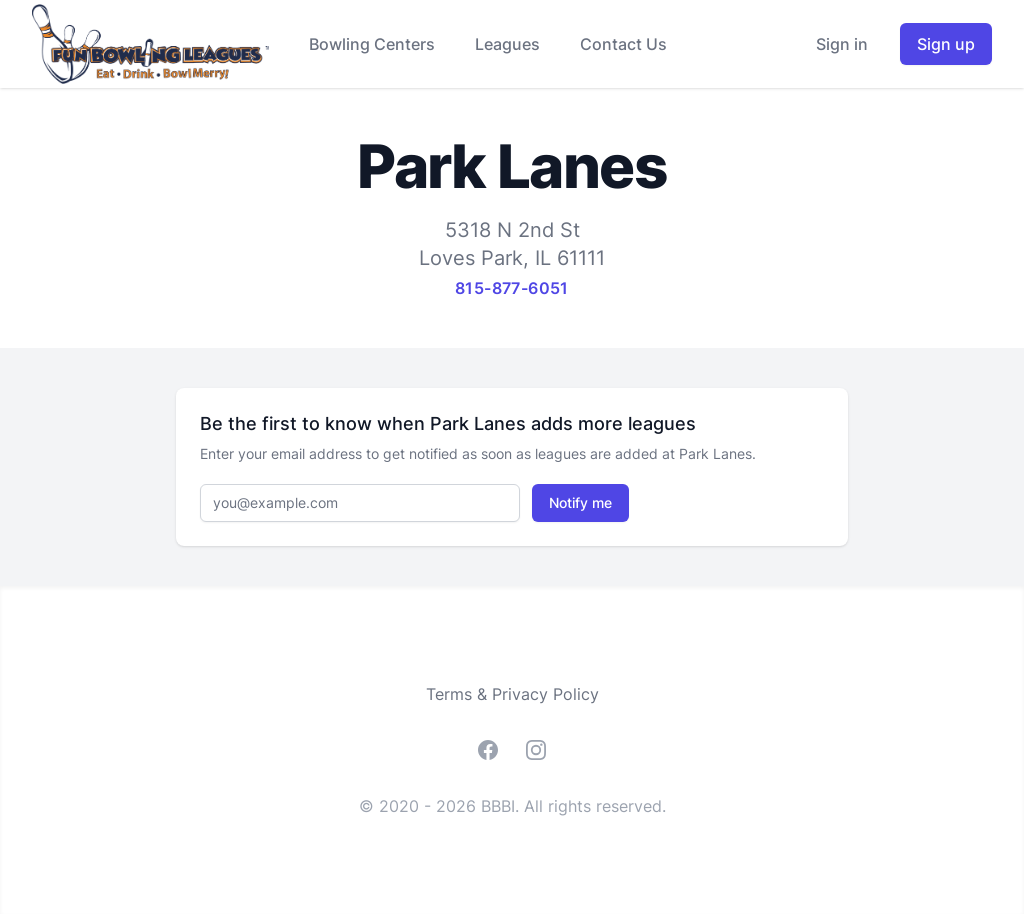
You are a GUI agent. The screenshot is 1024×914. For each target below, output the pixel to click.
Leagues (507, 44)
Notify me (580, 502)
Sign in (842, 44)
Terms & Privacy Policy (512, 694)
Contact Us (623, 44)
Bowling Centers (372, 44)
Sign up (946, 44)
